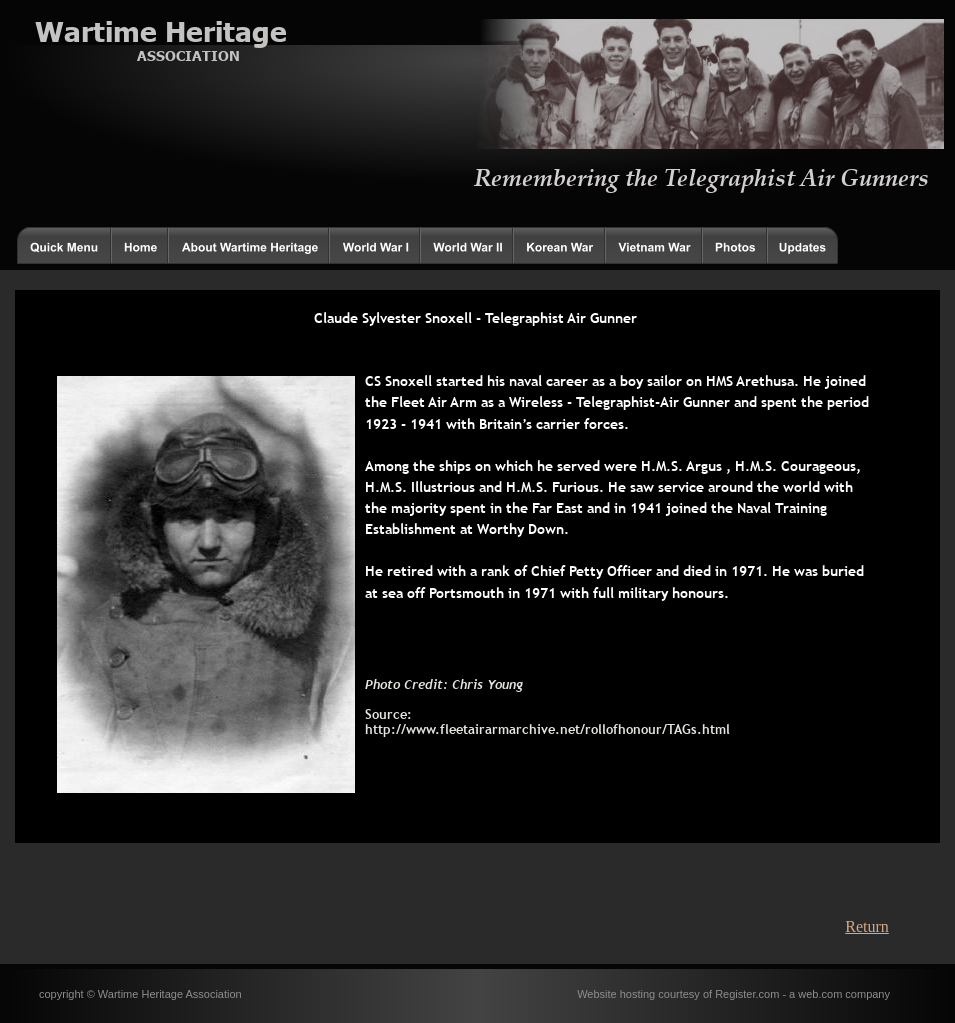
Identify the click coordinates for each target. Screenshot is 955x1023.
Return (867, 926)
